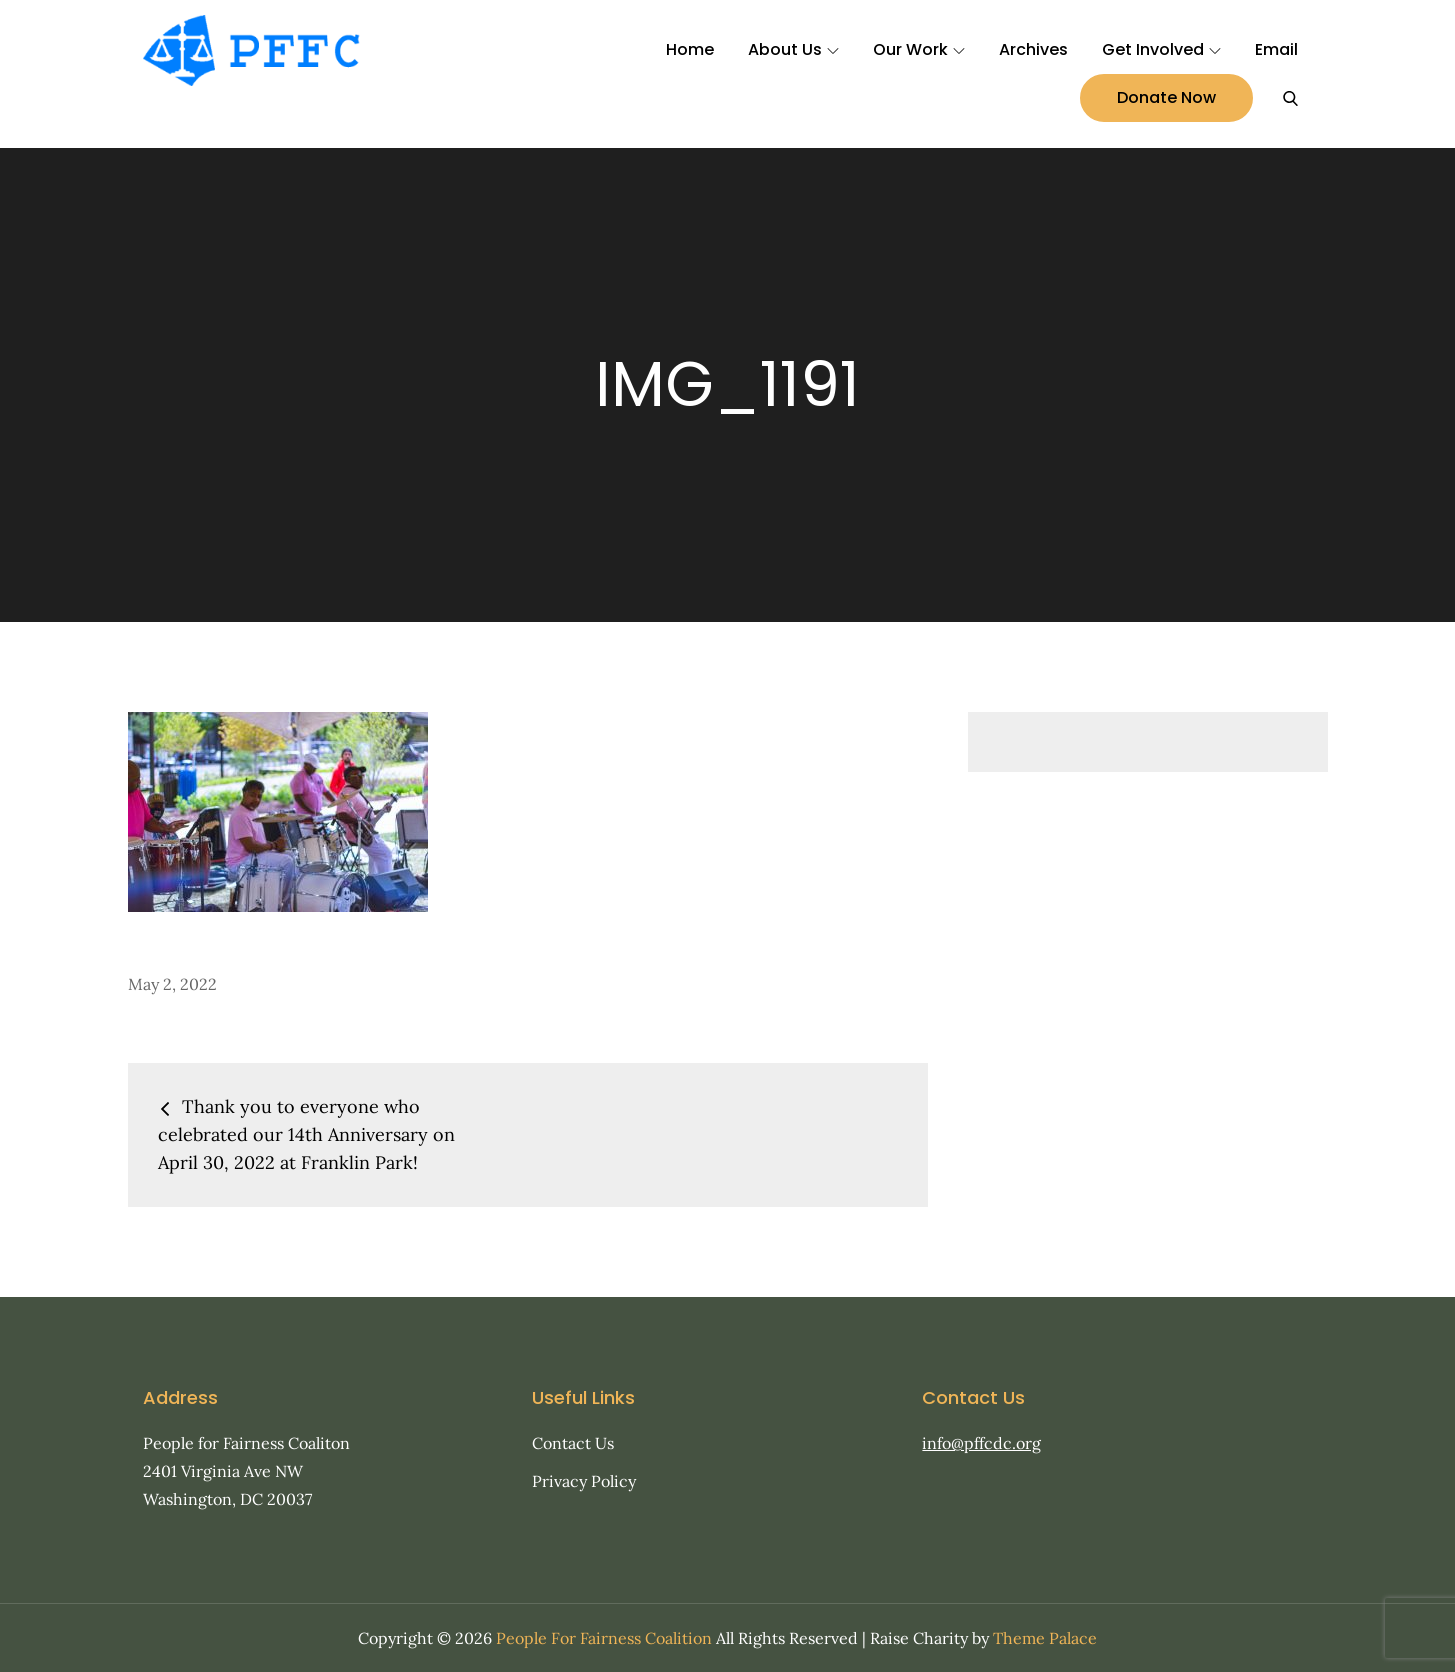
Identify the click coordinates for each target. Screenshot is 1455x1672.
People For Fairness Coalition (604, 1638)
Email (1276, 49)
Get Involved (1161, 49)
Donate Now (1166, 97)
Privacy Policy (584, 1481)
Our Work (919, 49)
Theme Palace (1045, 1638)
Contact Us (573, 1443)
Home (690, 49)
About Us (793, 49)
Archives (1033, 49)
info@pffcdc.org (981, 1443)
